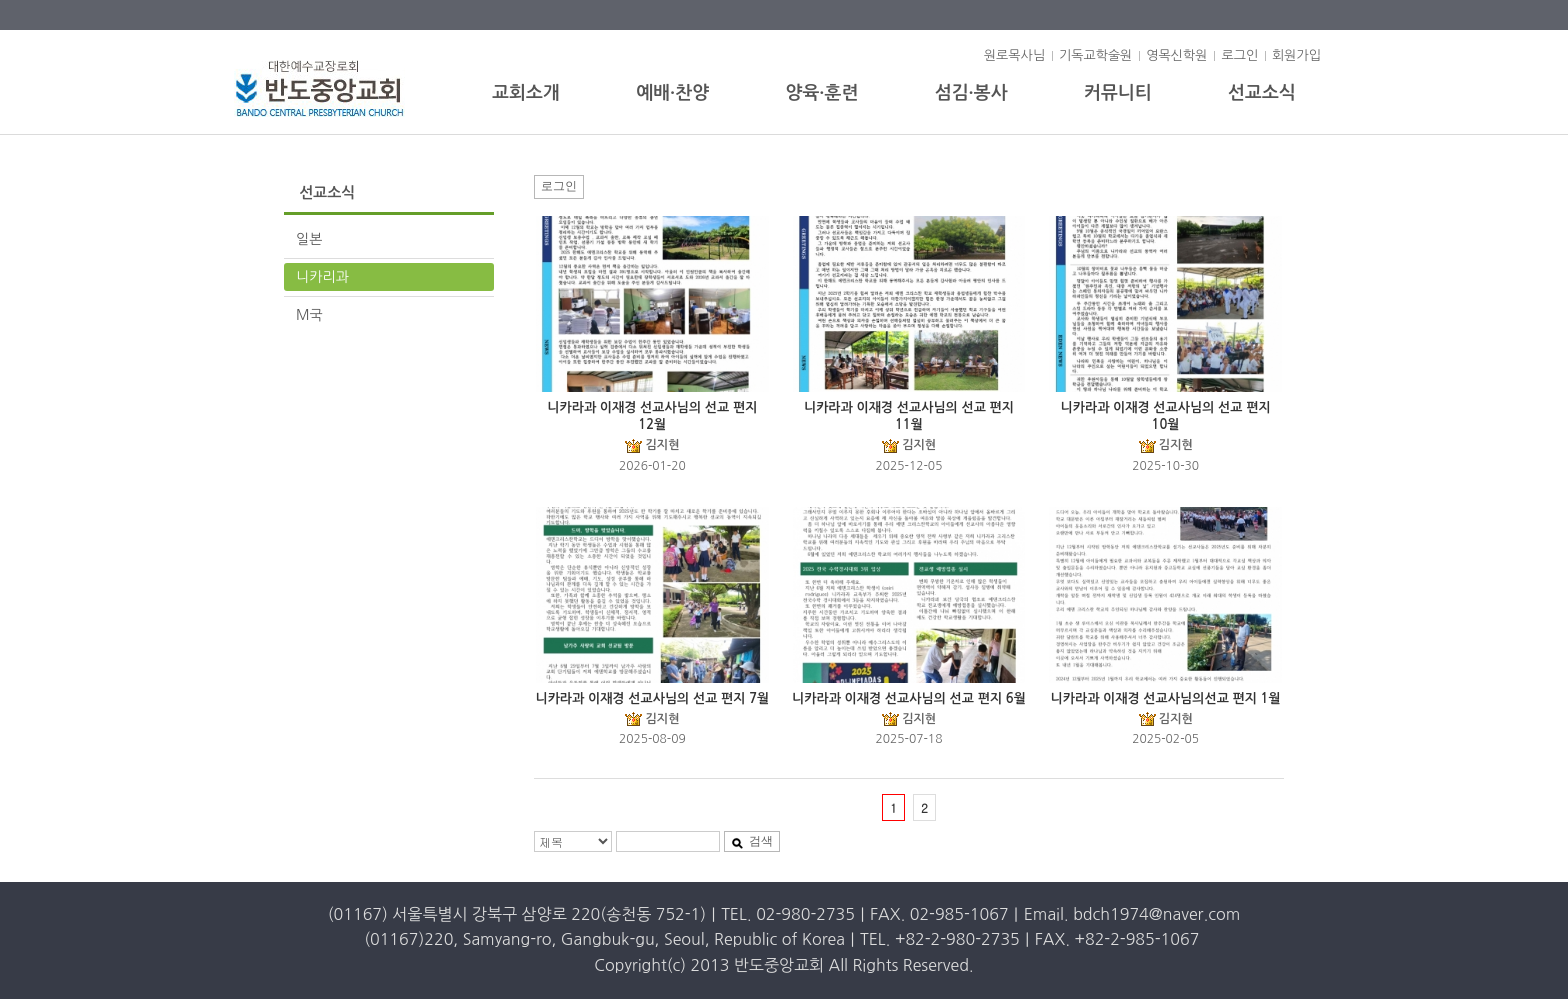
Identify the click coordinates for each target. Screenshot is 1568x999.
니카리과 (322, 277)
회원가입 (1296, 55)
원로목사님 (1014, 55)
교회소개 (526, 93)
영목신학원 (1176, 55)
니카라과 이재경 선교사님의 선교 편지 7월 (652, 698)
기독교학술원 (1095, 55)
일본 (309, 239)
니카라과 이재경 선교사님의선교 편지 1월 (1166, 698)
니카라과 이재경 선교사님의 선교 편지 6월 (909, 698)
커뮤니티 (1118, 93)
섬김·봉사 (971, 93)
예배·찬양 (672, 93)
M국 (309, 315)
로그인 (1239, 55)
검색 (752, 841)
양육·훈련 (821, 93)
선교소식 (1262, 93)
